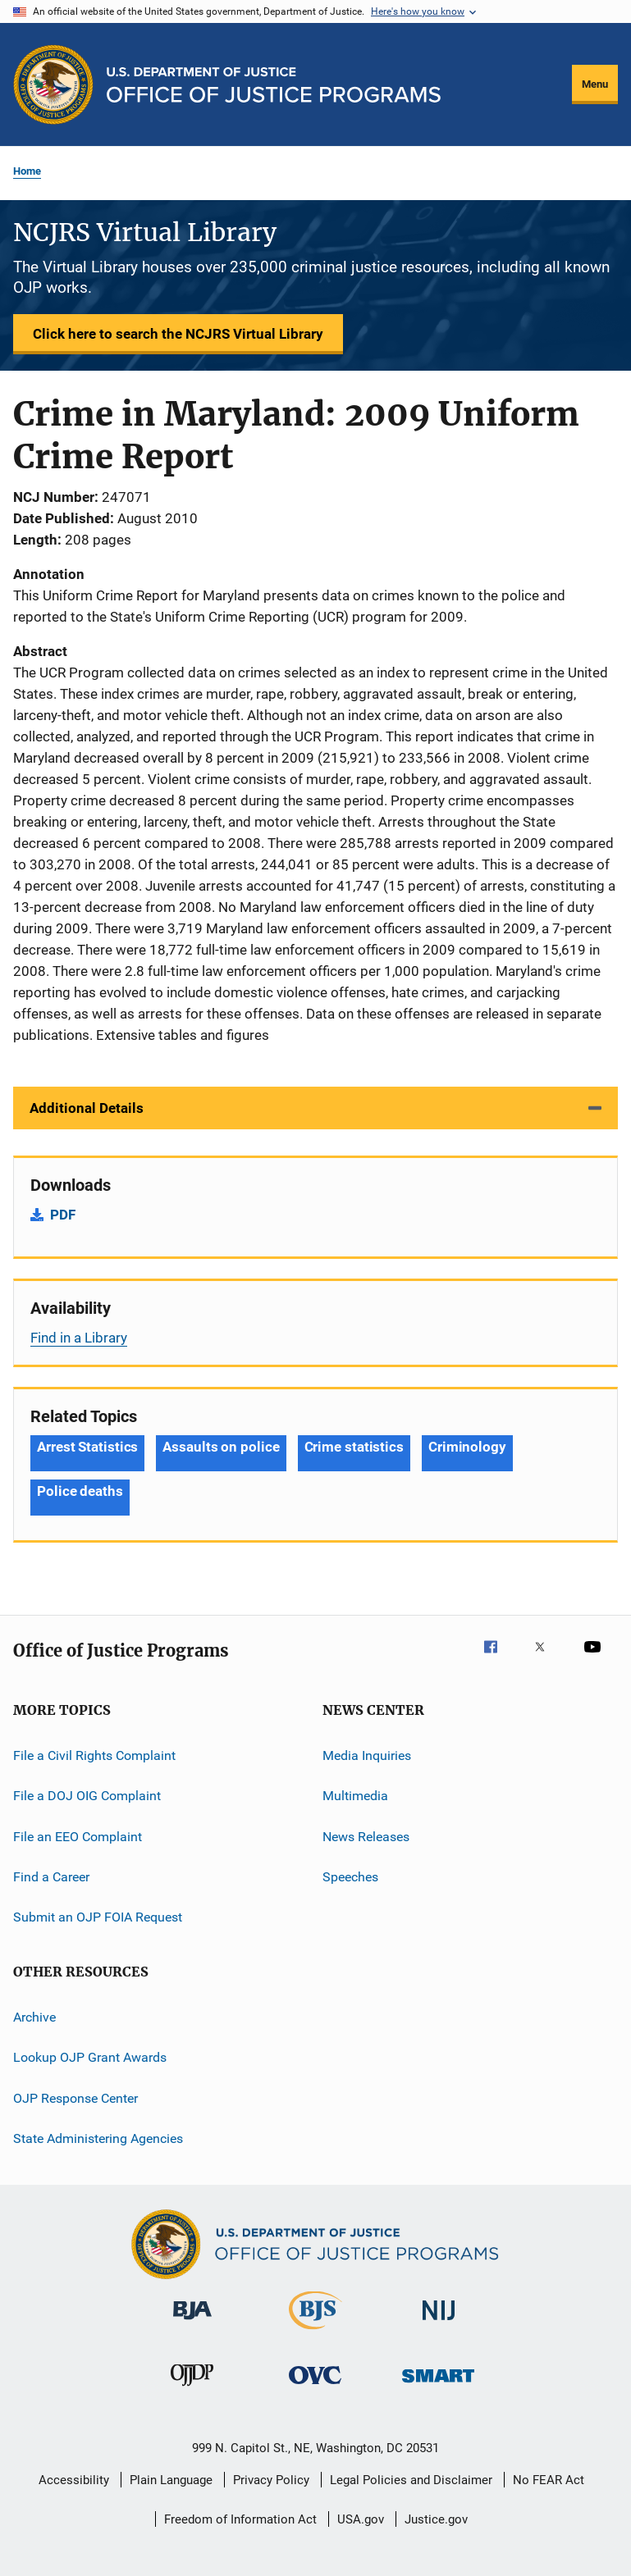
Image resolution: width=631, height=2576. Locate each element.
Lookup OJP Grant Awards (90, 2057)
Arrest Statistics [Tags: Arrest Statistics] (87, 1446)
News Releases (365, 1836)
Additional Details (87, 1108)
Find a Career (51, 1877)
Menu (595, 84)
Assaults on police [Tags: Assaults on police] (220, 1446)
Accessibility (74, 2480)
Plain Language (171, 2480)
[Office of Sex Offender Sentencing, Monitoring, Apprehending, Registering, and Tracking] (438, 2385)
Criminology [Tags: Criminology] (467, 1446)
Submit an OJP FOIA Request (97, 1917)
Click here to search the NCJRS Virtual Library (178, 334)
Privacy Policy (271, 2480)
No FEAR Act (548, 2480)
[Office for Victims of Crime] (315, 2387)
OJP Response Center (75, 2097)
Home (27, 171)
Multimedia (355, 1795)
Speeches (350, 1877)
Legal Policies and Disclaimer (411, 2480)
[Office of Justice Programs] (53, 84)
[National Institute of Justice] (439, 2323)
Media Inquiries (366, 1755)
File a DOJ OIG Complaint (87, 1795)
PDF (62, 1214)
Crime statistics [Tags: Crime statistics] (354, 1446)
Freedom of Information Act (240, 2519)
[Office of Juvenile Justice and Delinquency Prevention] (192, 2389)
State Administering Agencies (98, 2138)
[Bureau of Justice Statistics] (315, 2332)
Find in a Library (78, 1337)
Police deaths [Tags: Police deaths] (80, 1491)
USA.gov (360, 2519)
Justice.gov (436, 2519)
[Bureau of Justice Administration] (192, 2322)
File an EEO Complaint (77, 1836)
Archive (34, 2017)
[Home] (274, 85)
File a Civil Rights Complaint (94, 1755)
